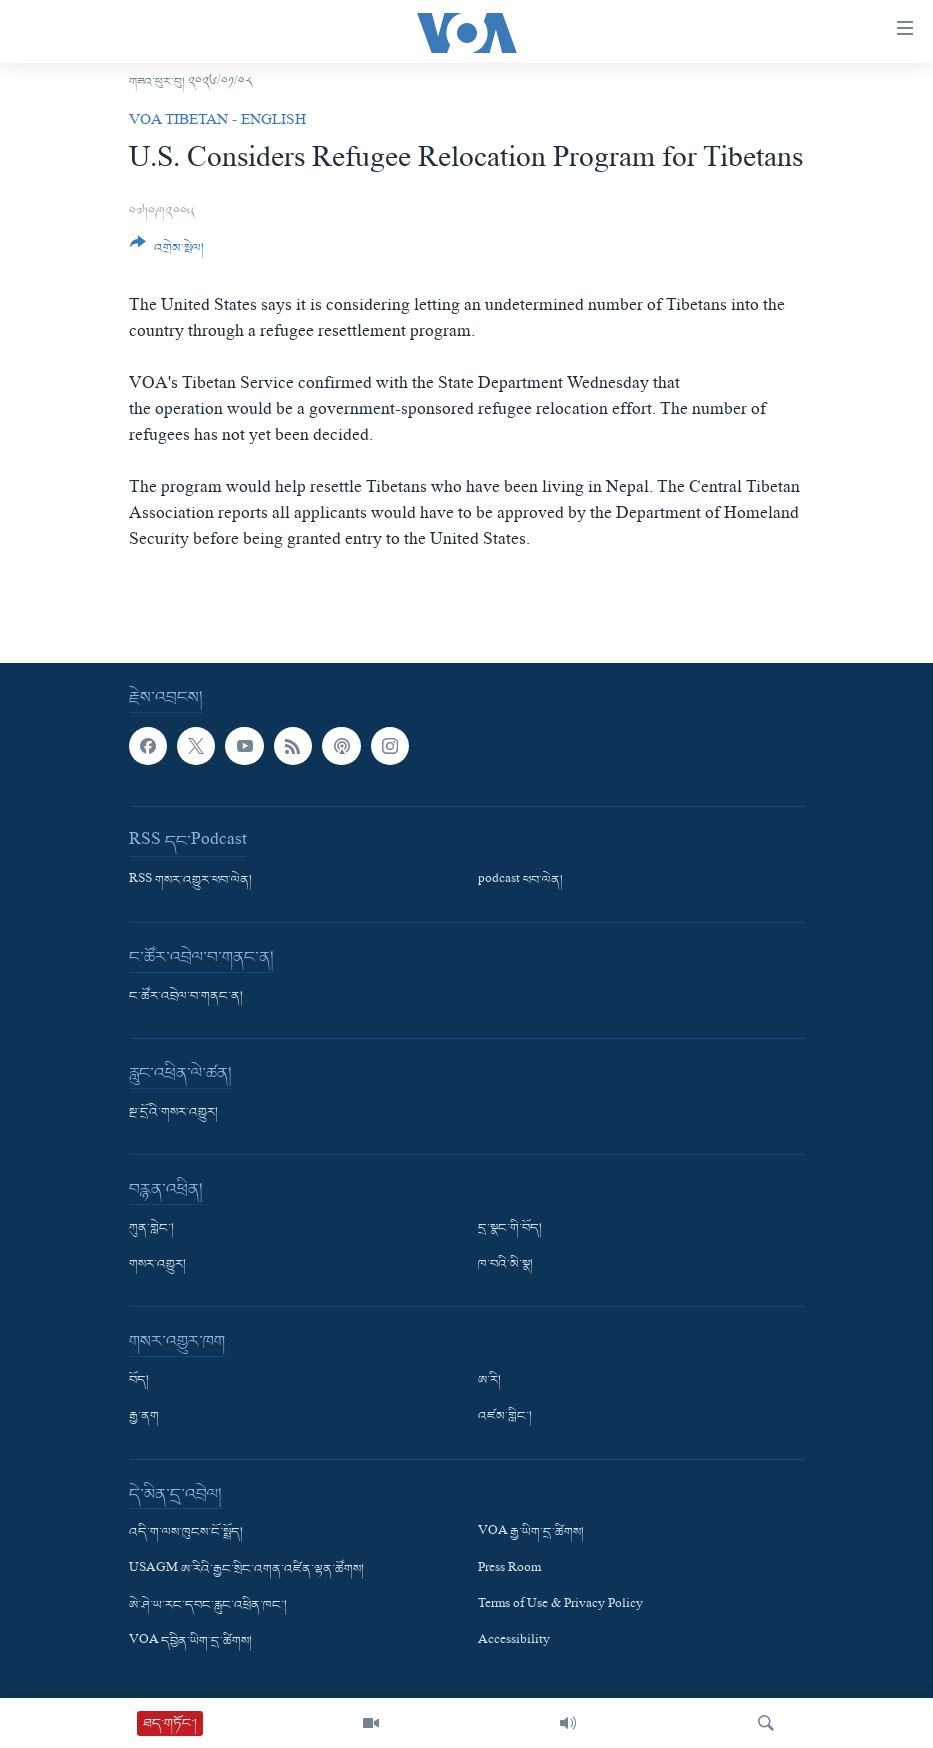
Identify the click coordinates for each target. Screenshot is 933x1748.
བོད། (139, 1381)
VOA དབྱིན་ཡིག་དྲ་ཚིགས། (190, 1642)
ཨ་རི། (489, 1381)
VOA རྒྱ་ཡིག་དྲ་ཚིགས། (531, 1533)
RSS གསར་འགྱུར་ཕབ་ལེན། (190, 881)
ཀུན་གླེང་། (151, 1229)
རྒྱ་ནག (144, 1417)
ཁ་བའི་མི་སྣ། (505, 1265)
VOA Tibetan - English (217, 122)
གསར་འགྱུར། (157, 1265)
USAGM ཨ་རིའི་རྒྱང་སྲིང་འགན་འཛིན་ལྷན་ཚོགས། (246, 1569)
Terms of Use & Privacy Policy (560, 1606)
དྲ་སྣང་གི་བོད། (510, 1229)
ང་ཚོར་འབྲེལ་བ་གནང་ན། (186, 997)
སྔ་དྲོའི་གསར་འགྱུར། (173, 1113)
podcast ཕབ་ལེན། (520, 881)
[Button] (167, 253)
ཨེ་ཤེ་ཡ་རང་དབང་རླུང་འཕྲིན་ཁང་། (208, 1606)
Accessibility (514, 1642)
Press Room (509, 1569)
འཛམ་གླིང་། (505, 1417)
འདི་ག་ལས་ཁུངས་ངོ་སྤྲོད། (186, 1533)
